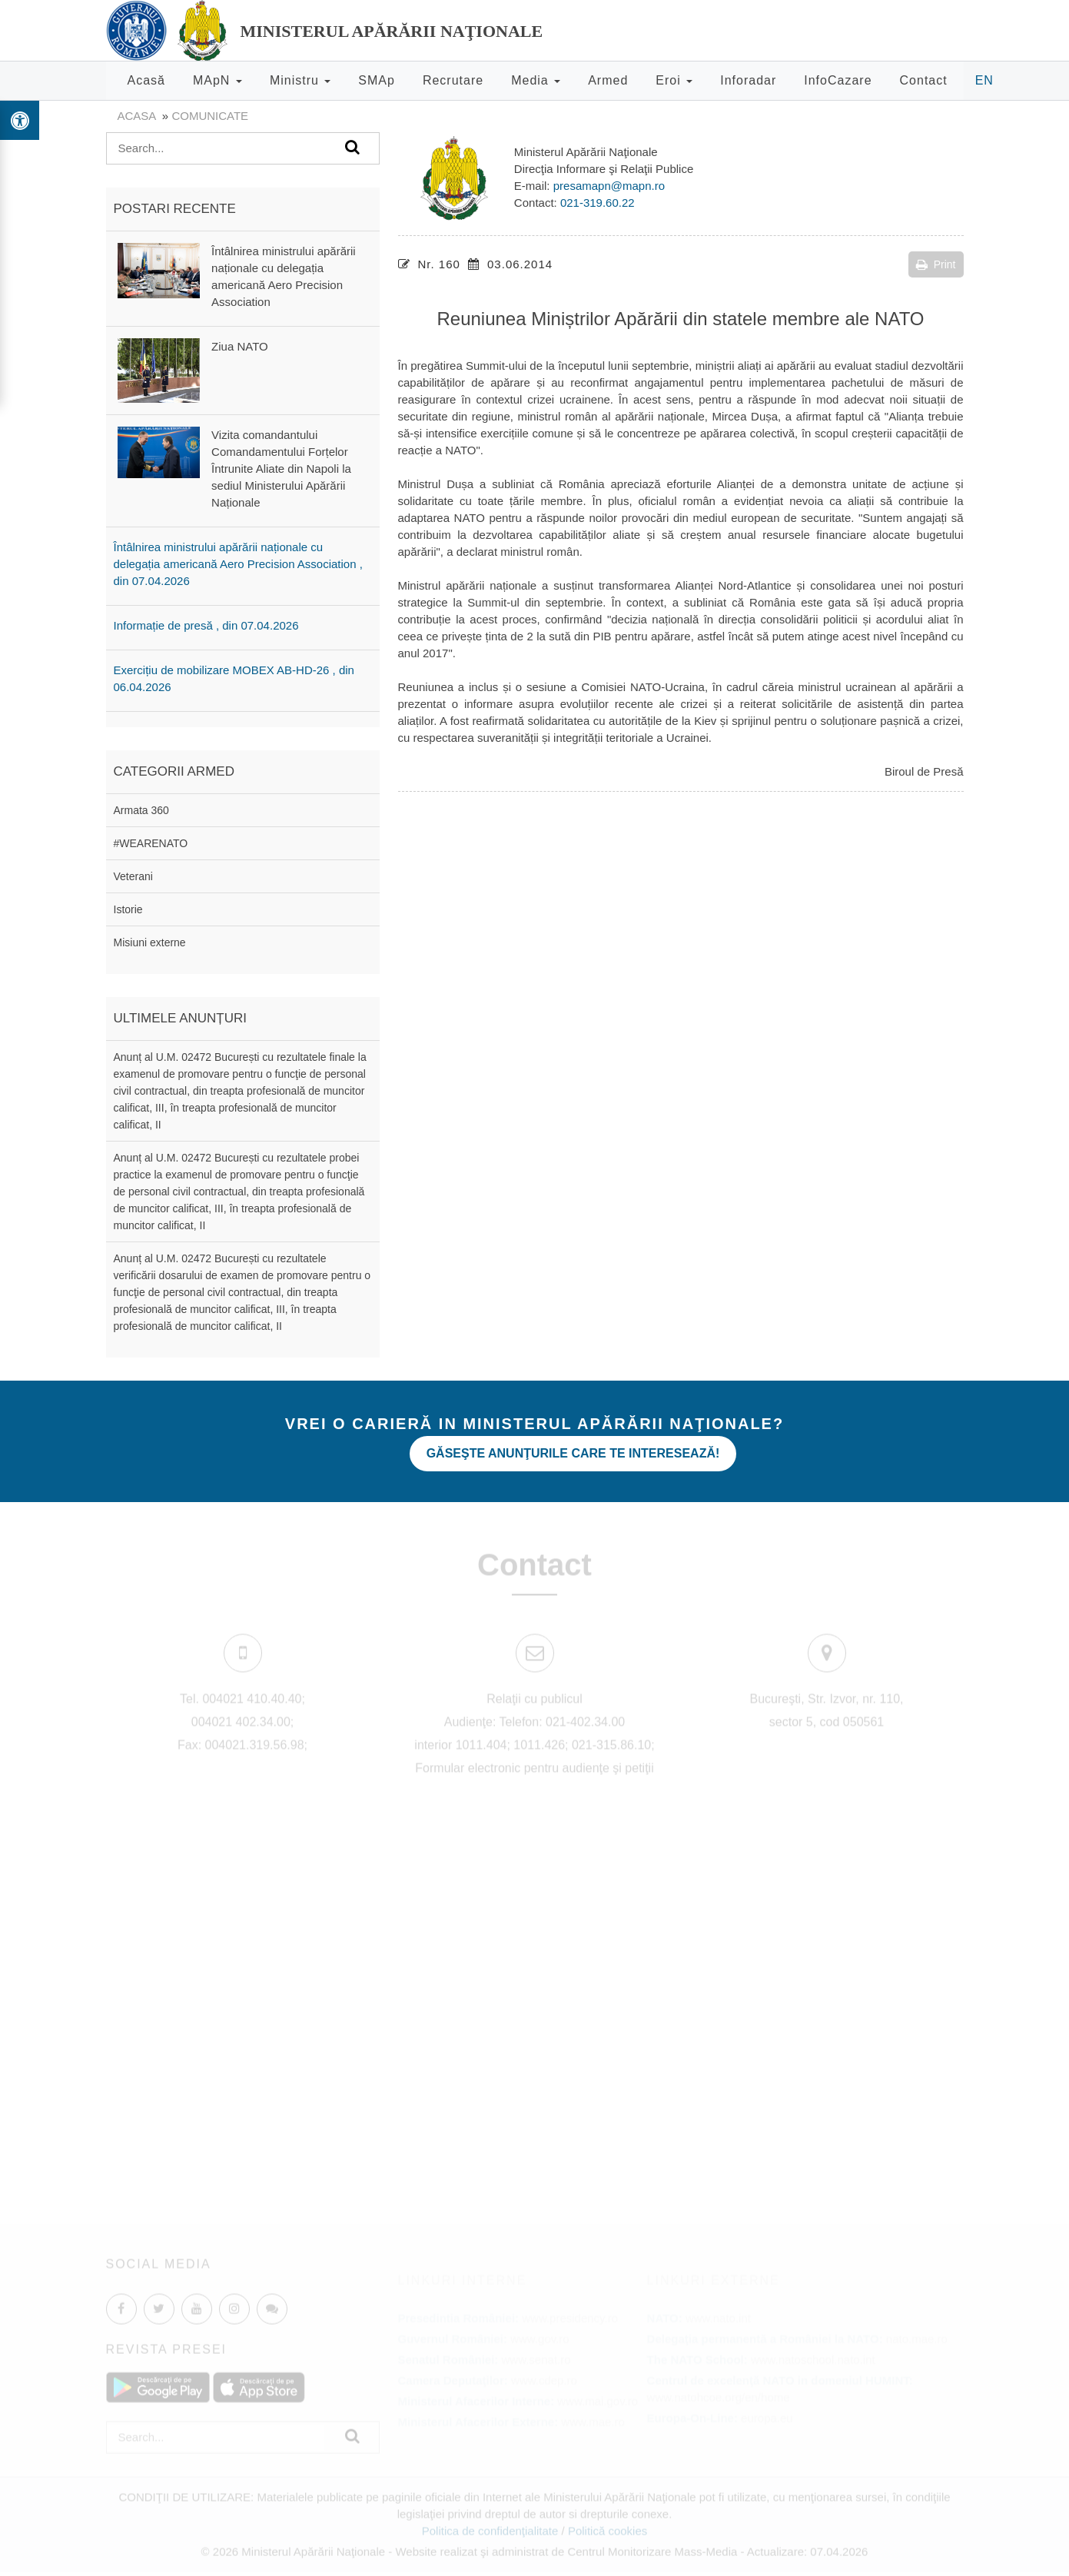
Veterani (133, 876)
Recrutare (453, 80)
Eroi (674, 80)
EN (984, 80)
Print (936, 264)
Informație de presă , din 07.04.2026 (206, 625)
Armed (608, 80)
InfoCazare (837, 80)
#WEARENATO (151, 843)
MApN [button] (217, 80)
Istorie (128, 909)
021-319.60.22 (597, 202)
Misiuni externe (150, 942)
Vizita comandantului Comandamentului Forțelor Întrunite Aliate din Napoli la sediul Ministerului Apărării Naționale (281, 468)
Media (535, 80)
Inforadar (748, 80)
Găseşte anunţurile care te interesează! (573, 1453)
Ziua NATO (239, 346)
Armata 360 (141, 810)
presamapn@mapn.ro (609, 185)
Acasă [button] (146, 80)
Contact (924, 80)
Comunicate (209, 115)
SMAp (376, 80)
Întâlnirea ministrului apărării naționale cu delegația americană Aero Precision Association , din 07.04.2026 (238, 563)
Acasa (137, 115)
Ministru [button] (300, 80)
